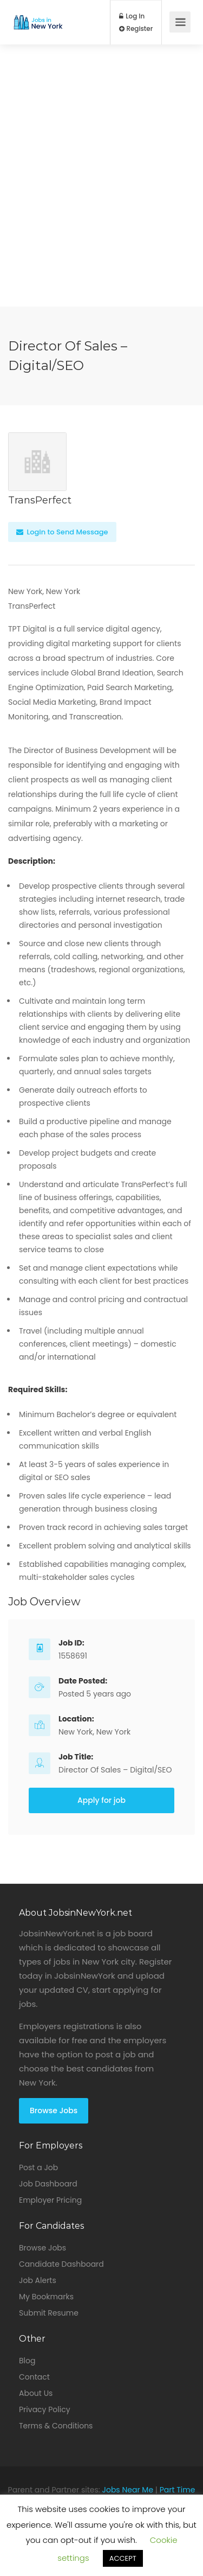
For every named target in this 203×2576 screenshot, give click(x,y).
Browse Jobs (53, 2110)
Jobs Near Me (128, 2489)
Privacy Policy (44, 2409)
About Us (36, 2393)
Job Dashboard (48, 2183)
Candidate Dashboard (61, 2264)
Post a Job (38, 2167)
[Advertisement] (101, 205)
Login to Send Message (62, 532)
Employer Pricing (50, 2200)
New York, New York (94, 1731)
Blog (27, 2360)
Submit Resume (48, 2312)
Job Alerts (37, 2280)
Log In (132, 16)
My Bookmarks (46, 2296)
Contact (34, 2376)
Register (136, 28)
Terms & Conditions (56, 2425)
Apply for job (101, 1800)
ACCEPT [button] (122, 2558)
